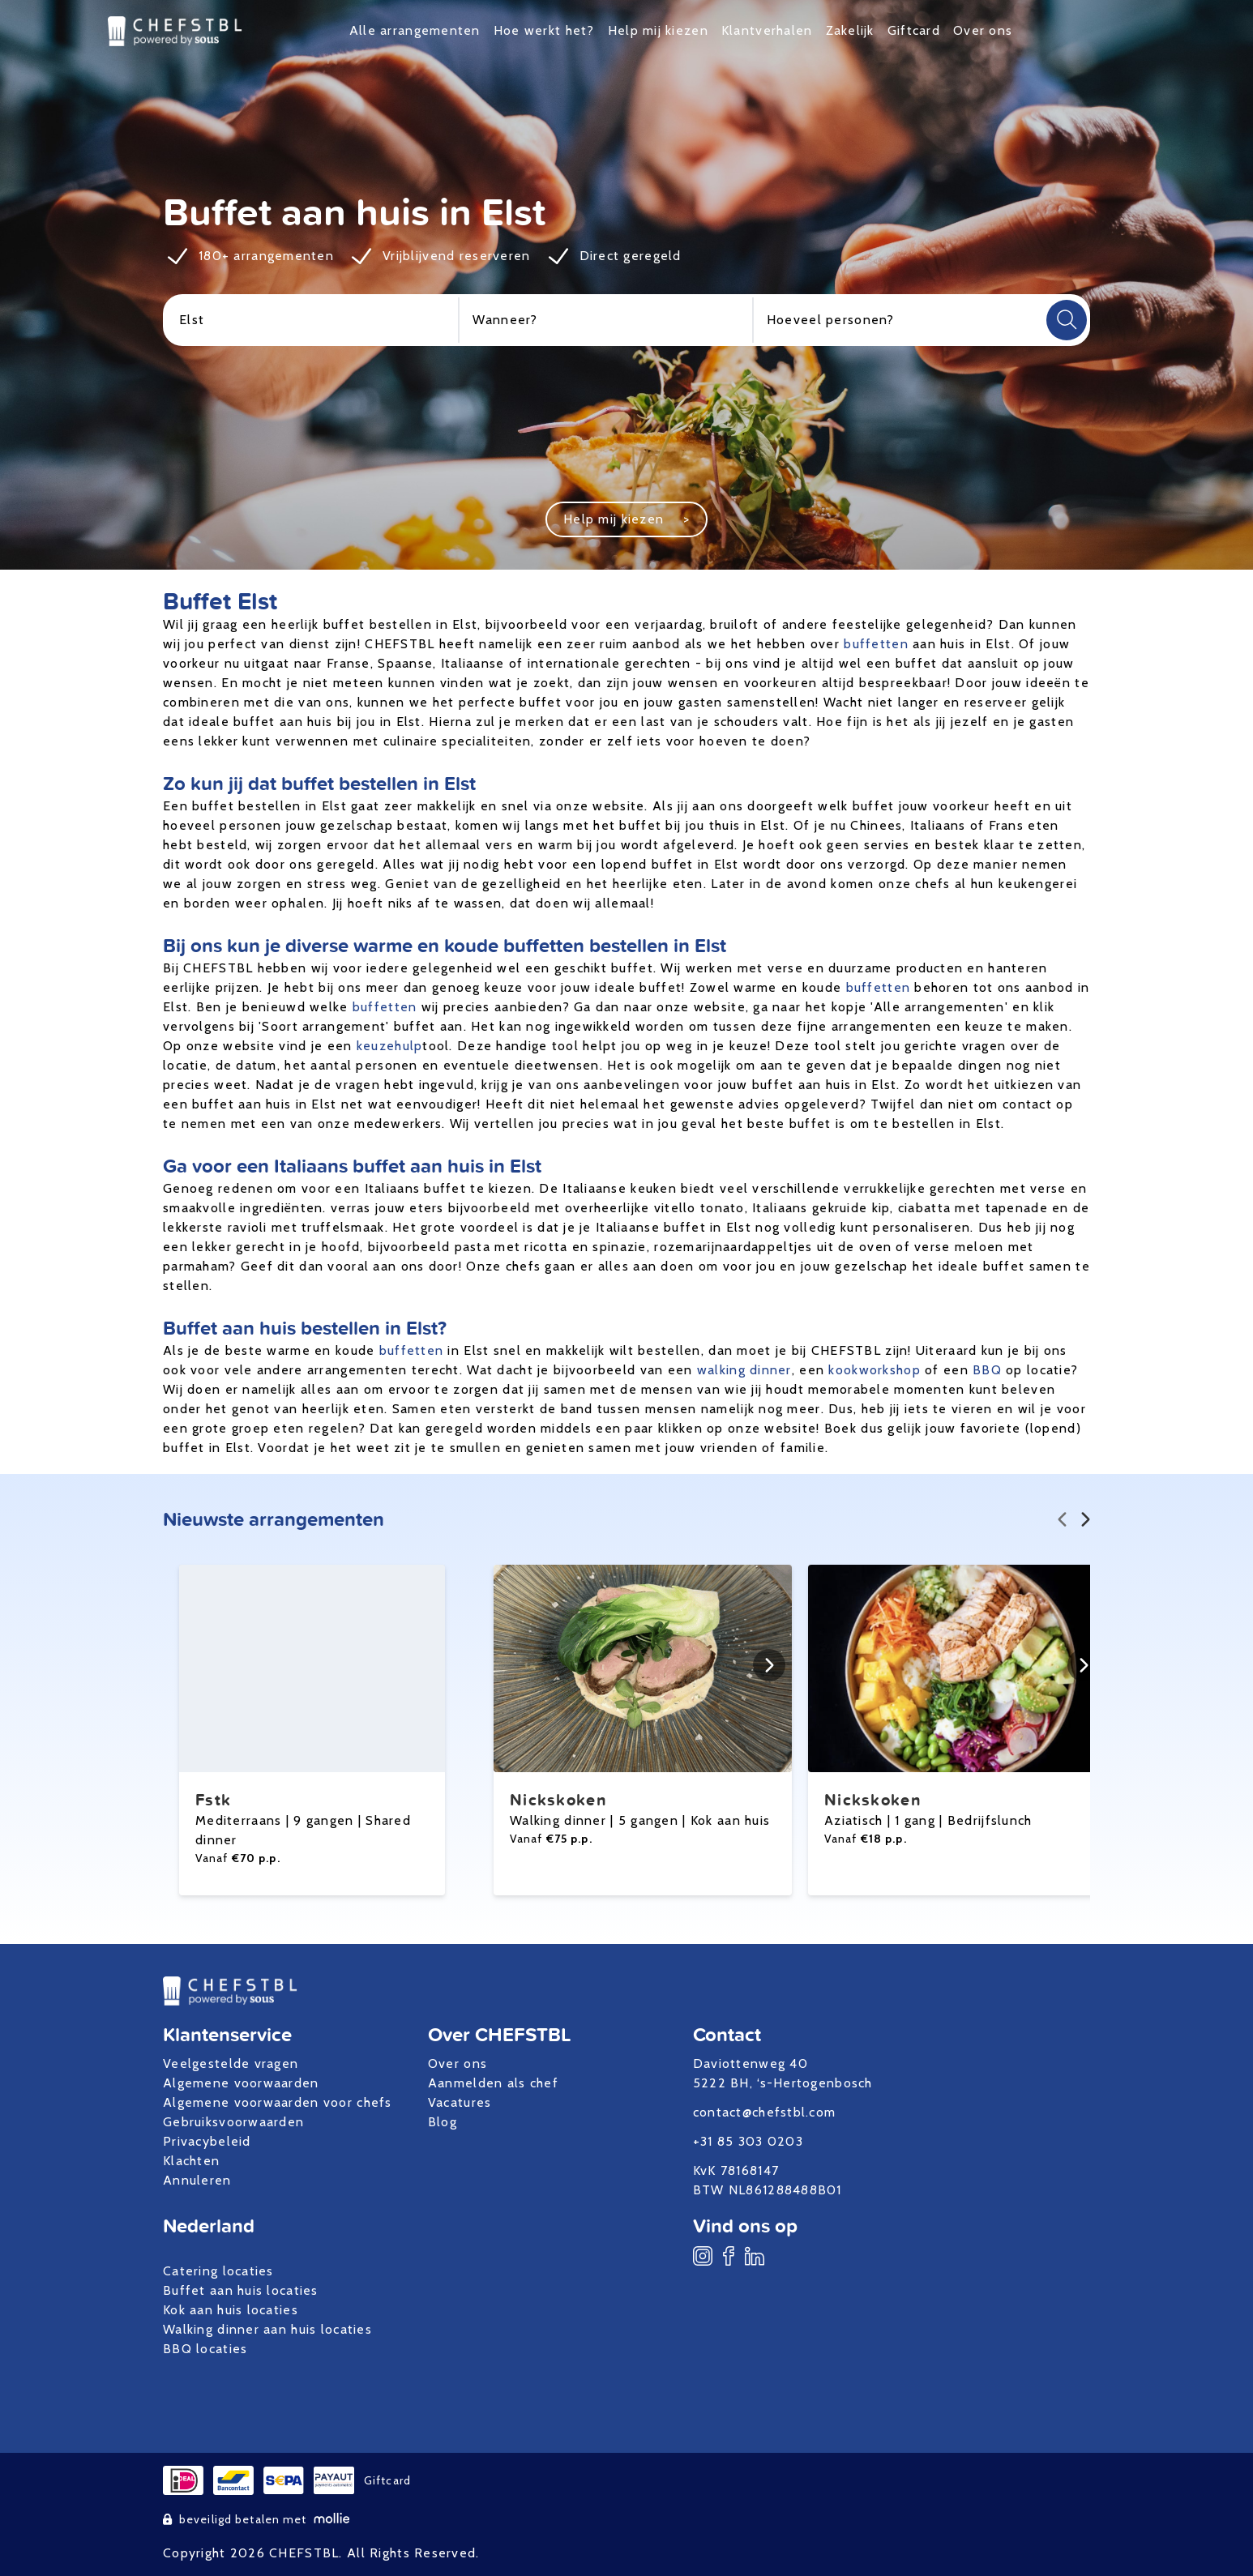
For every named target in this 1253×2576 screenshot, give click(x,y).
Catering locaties (218, 2271)
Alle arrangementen (415, 30)
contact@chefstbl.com (764, 2112)
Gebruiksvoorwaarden (233, 2122)
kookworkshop (874, 1370)
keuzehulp (390, 1045)
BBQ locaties (205, 2348)
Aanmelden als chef (493, 2083)
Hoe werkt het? (544, 30)
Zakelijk (850, 30)
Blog (442, 2122)
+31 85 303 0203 (748, 2141)
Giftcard (913, 30)
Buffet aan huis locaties (241, 2290)
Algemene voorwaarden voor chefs (277, 2102)
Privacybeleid (207, 2141)
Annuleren (197, 2180)
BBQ (987, 1370)
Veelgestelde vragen (230, 2063)
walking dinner (744, 1370)
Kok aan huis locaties (230, 2310)
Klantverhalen (767, 30)
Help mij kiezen (658, 30)
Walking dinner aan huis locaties (267, 2329)
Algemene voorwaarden (241, 2083)
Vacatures (460, 2102)
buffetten (876, 643)
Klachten (191, 2160)
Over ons (982, 30)
